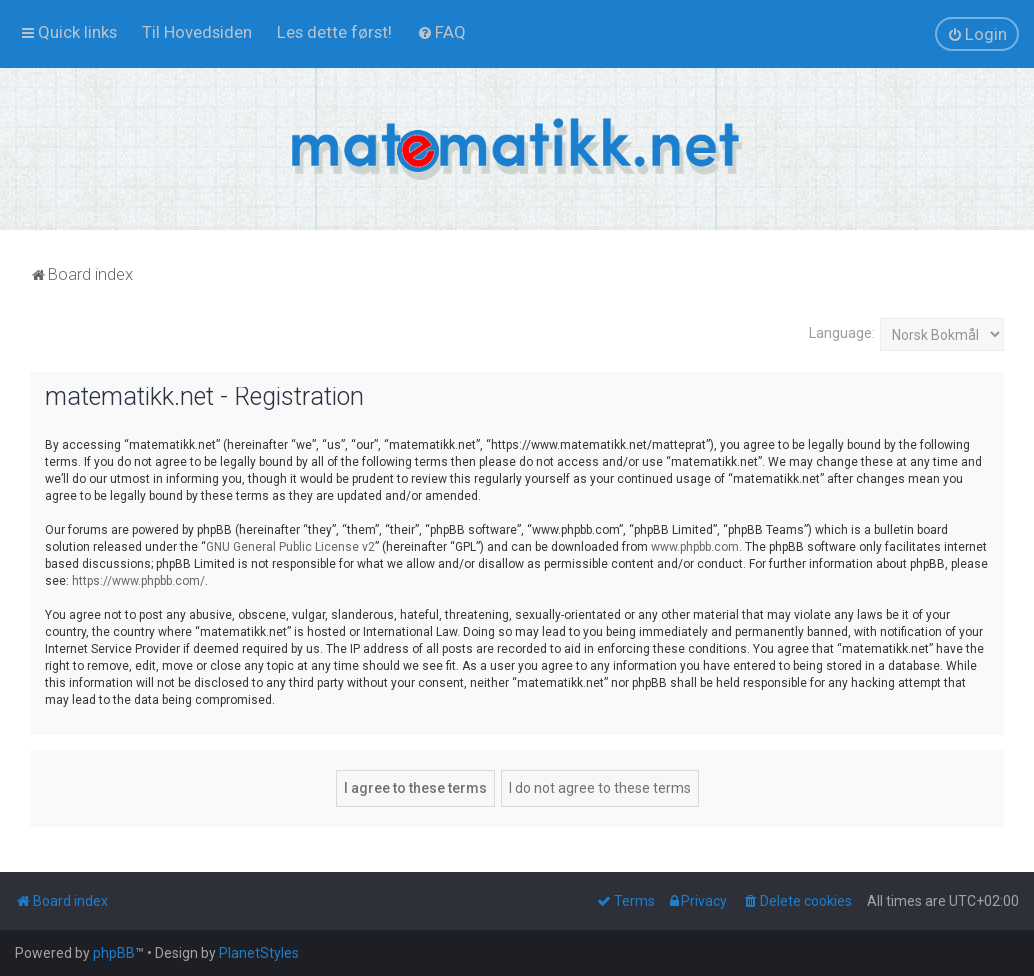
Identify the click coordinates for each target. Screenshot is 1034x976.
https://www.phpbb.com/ (138, 581)
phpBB (114, 953)
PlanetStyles (259, 953)
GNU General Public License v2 (290, 547)
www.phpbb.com (695, 547)
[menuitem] (197, 32)
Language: (842, 333)
